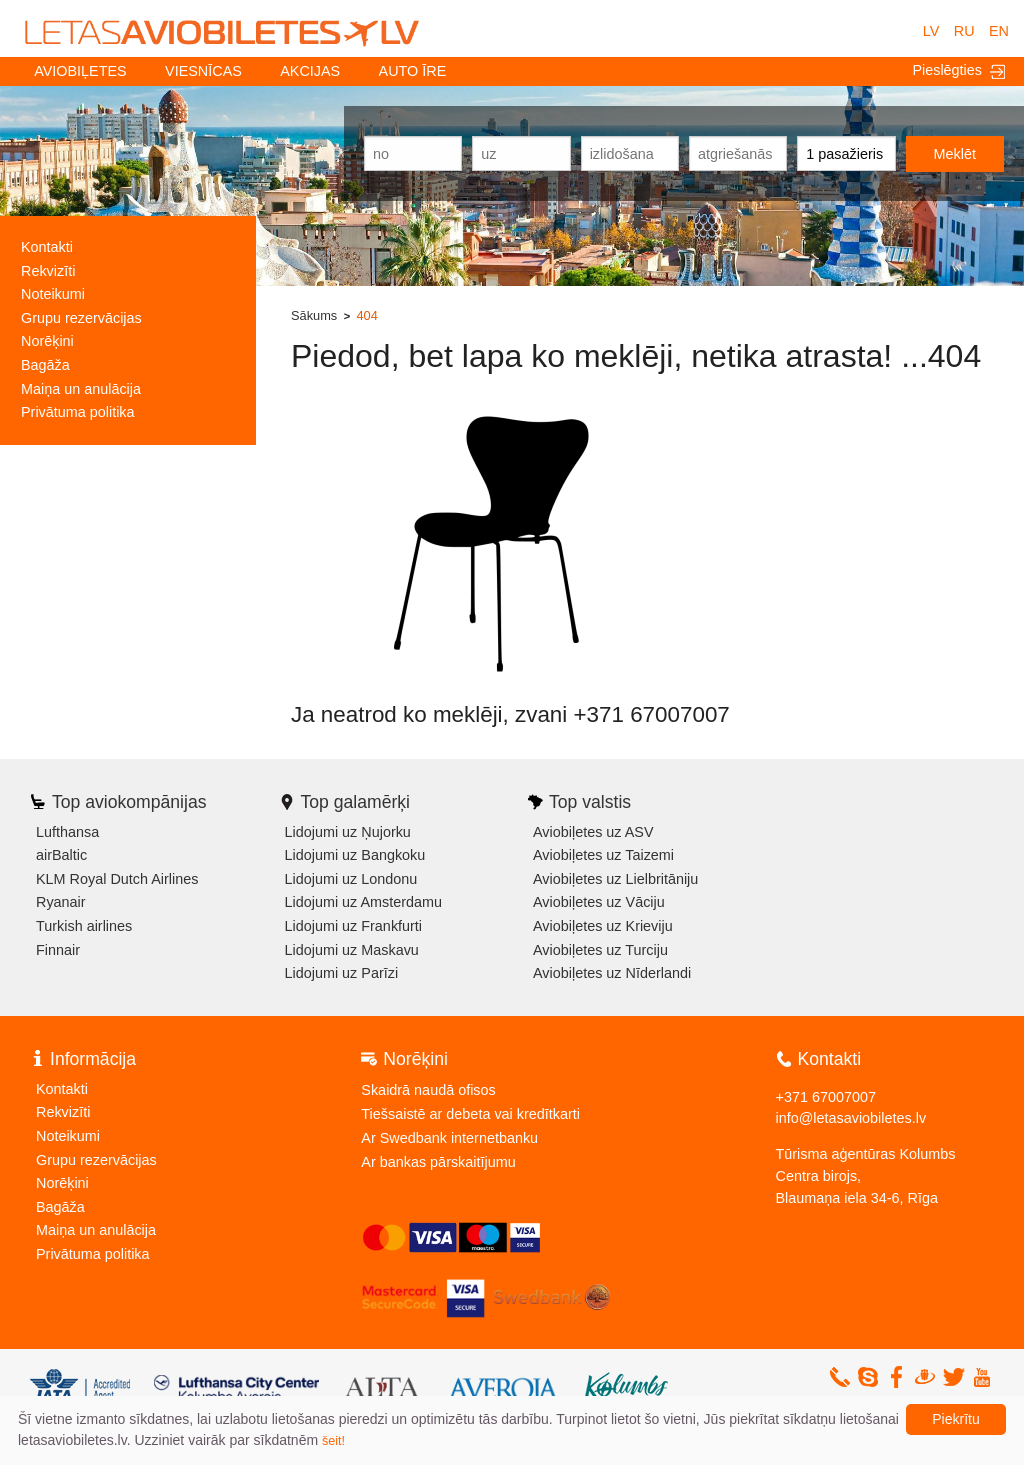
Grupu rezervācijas (81, 318)
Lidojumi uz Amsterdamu (364, 902)
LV (931, 31)
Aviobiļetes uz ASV (593, 832)
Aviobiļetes (80, 71)
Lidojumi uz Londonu (351, 879)
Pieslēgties (958, 70)
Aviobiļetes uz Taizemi (603, 855)
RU (964, 31)
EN (999, 31)
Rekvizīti (48, 271)
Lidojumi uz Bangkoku (355, 855)
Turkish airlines (84, 926)
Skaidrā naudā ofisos (428, 1090)
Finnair (58, 950)
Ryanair (61, 902)
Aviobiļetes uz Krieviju (603, 926)
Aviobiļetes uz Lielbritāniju (615, 879)
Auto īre (413, 71)
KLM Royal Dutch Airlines (117, 879)
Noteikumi (53, 294)
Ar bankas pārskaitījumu (438, 1162)
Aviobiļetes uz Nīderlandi (612, 973)
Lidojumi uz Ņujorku (348, 832)
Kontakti (47, 247)
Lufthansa (67, 832)
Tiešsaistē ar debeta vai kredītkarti (470, 1114)
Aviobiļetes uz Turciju (600, 950)
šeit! (333, 1441)
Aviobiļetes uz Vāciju (599, 902)
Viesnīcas (203, 71)
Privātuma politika (78, 412)
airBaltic (61, 855)
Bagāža (45, 365)
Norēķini (47, 341)
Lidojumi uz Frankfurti (354, 926)
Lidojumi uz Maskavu (352, 950)
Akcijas (310, 71)
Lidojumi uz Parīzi (342, 973)
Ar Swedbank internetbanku (449, 1138)
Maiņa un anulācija (81, 389)
